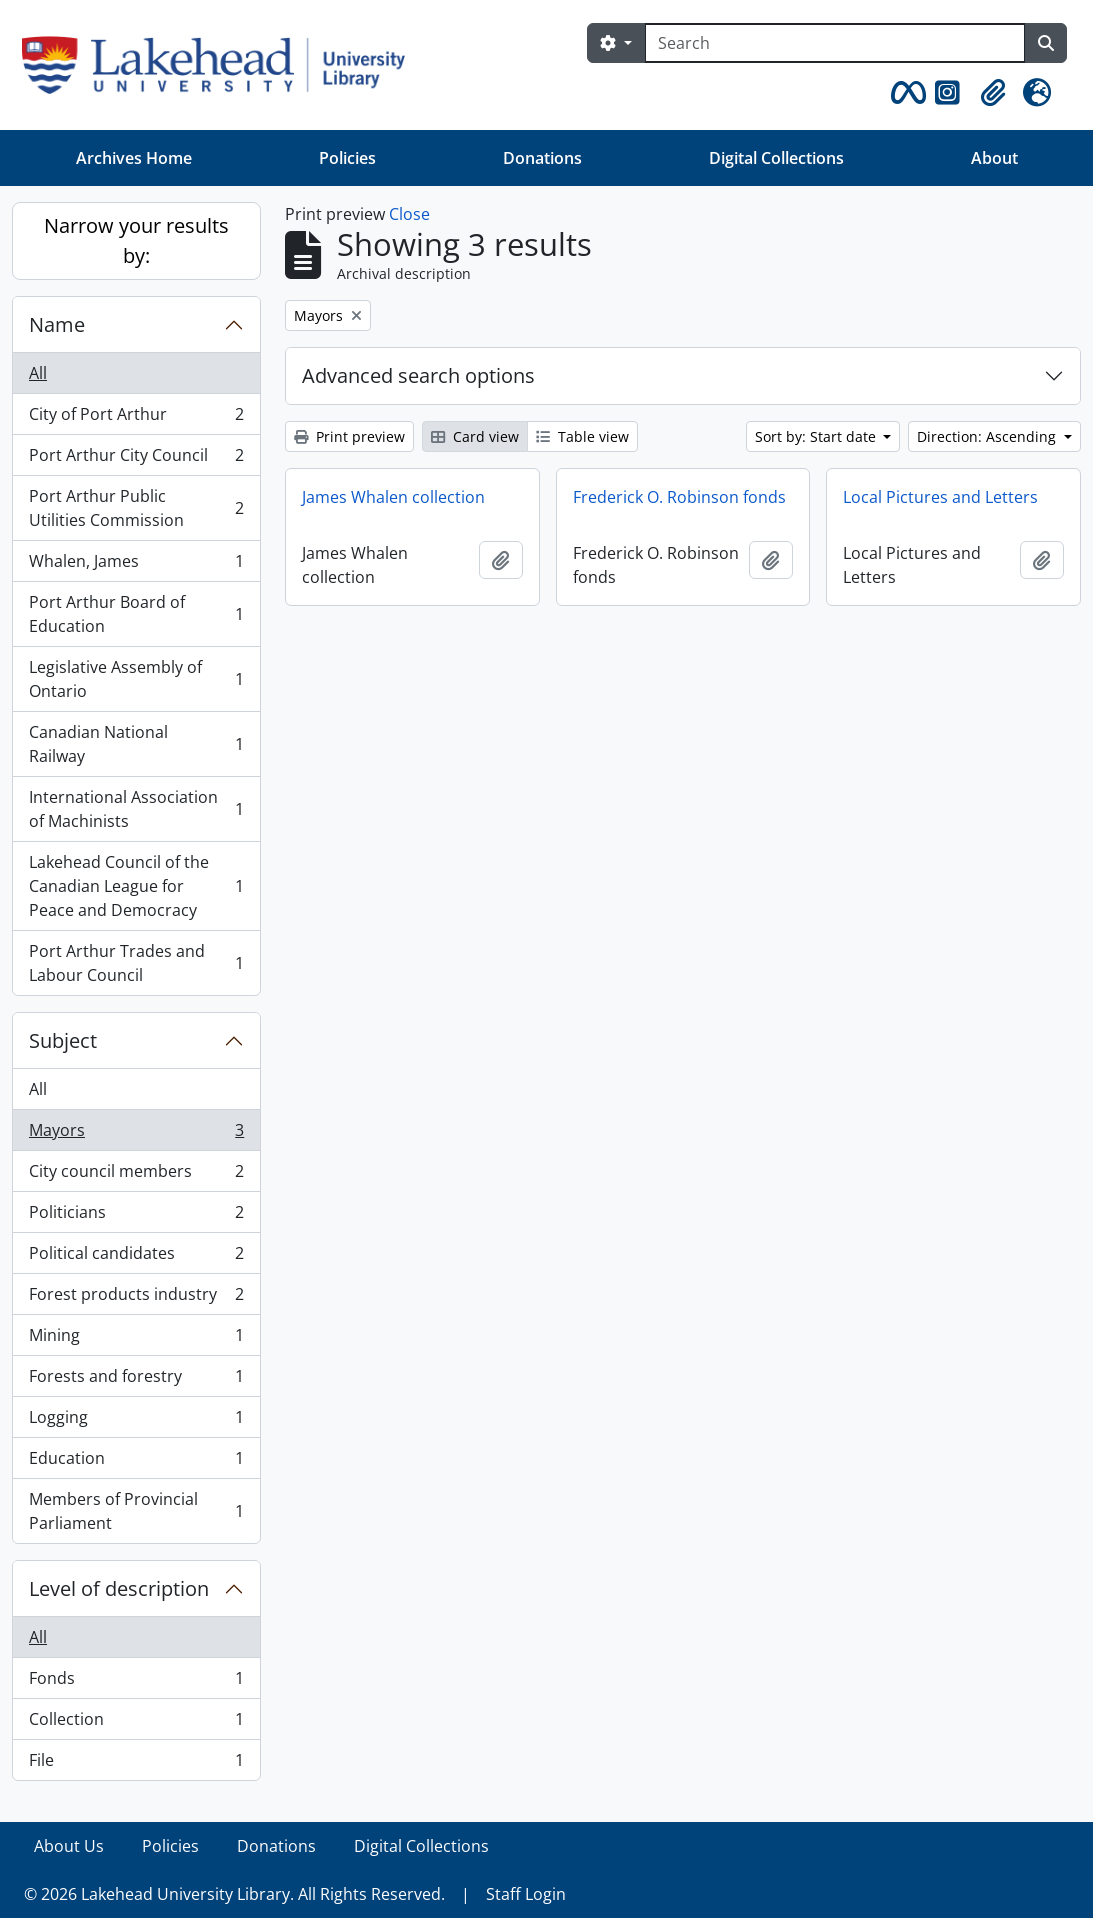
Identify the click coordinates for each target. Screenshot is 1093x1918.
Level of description (119, 1588)
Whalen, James (136, 565)
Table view (582, 436)
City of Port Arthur (136, 418)
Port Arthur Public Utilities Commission (136, 508)
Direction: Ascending (988, 436)
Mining (136, 1339)
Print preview (349, 436)
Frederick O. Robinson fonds (679, 497)
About (994, 158)
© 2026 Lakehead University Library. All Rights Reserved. (234, 1894)
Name (57, 324)
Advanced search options (418, 375)
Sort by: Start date (817, 436)
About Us (69, 1846)
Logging (136, 1421)
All (38, 373)
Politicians (136, 1216)
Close (409, 214)
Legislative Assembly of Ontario (136, 679)
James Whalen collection (393, 497)
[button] (905, 93)
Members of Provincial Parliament (136, 1511)
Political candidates (136, 1257)
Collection (136, 1723)
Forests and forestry (136, 1380)
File (136, 1764)
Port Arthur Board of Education (136, 614)
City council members (136, 1175)
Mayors (136, 1134)
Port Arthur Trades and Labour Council (136, 963)
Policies (347, 158)
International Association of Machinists (136, 809)
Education (136, 1462)
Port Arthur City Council (136, 459)
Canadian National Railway (136, 744)
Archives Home (134, 158)
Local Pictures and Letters (940, 497)
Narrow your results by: (136, 240)
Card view (475, 436)
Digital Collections (776, 158)
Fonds (136, 1682)
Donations (542, 158)
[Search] (835, 43)
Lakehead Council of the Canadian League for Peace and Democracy (136, 886)
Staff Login (526, 1894)
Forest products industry (136, 1298)
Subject (63, 1040)
